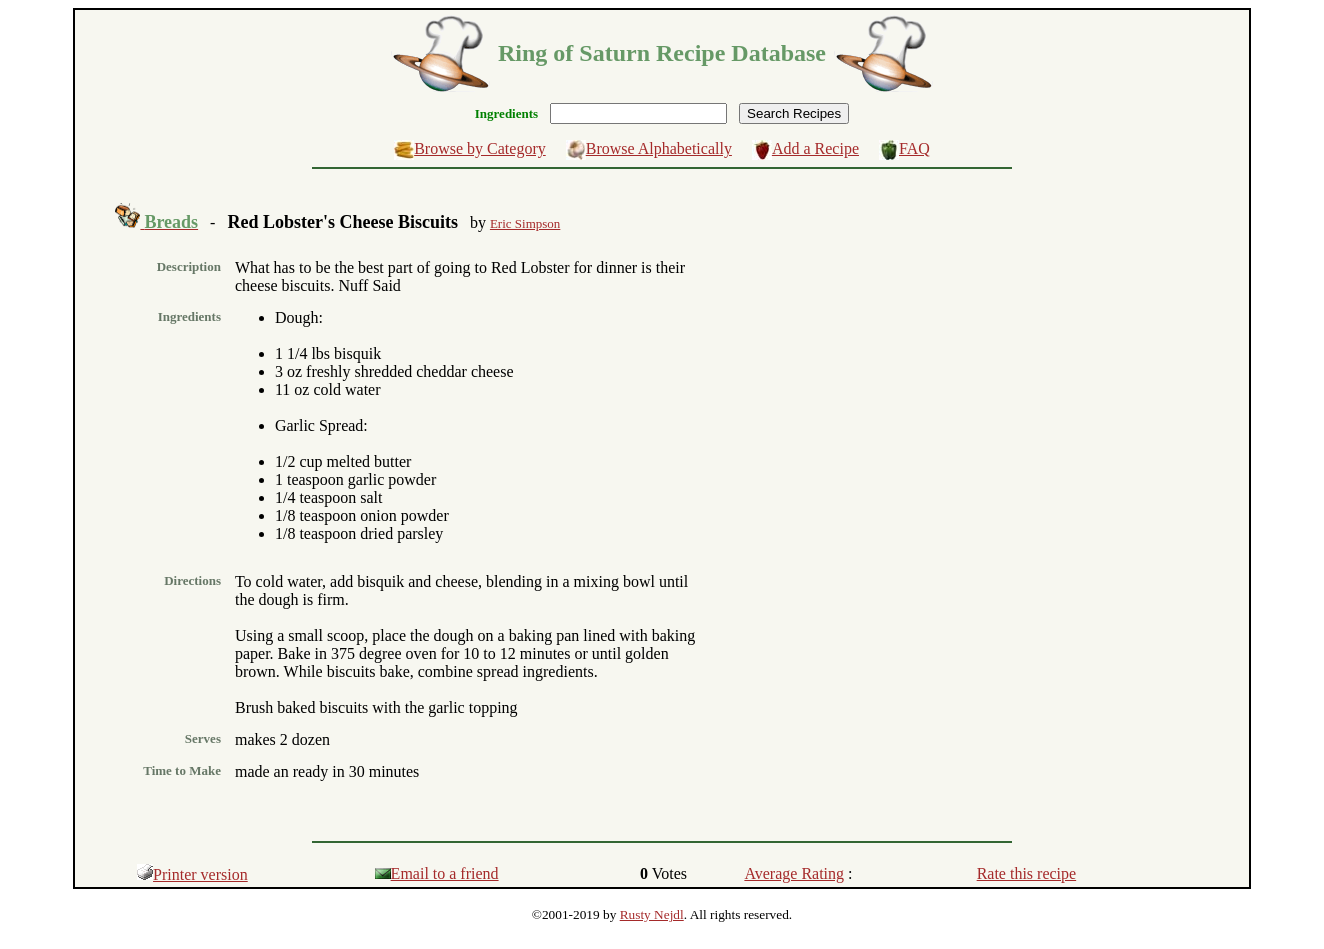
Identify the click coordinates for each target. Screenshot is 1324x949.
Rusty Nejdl (652, 914)
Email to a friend (437, 873)
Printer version (192, 874)
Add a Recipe (815, 148)
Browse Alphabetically (659, 148)
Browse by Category (480, 148)
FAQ (914, 148)
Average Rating (794, 873)
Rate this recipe (1027, 873)
